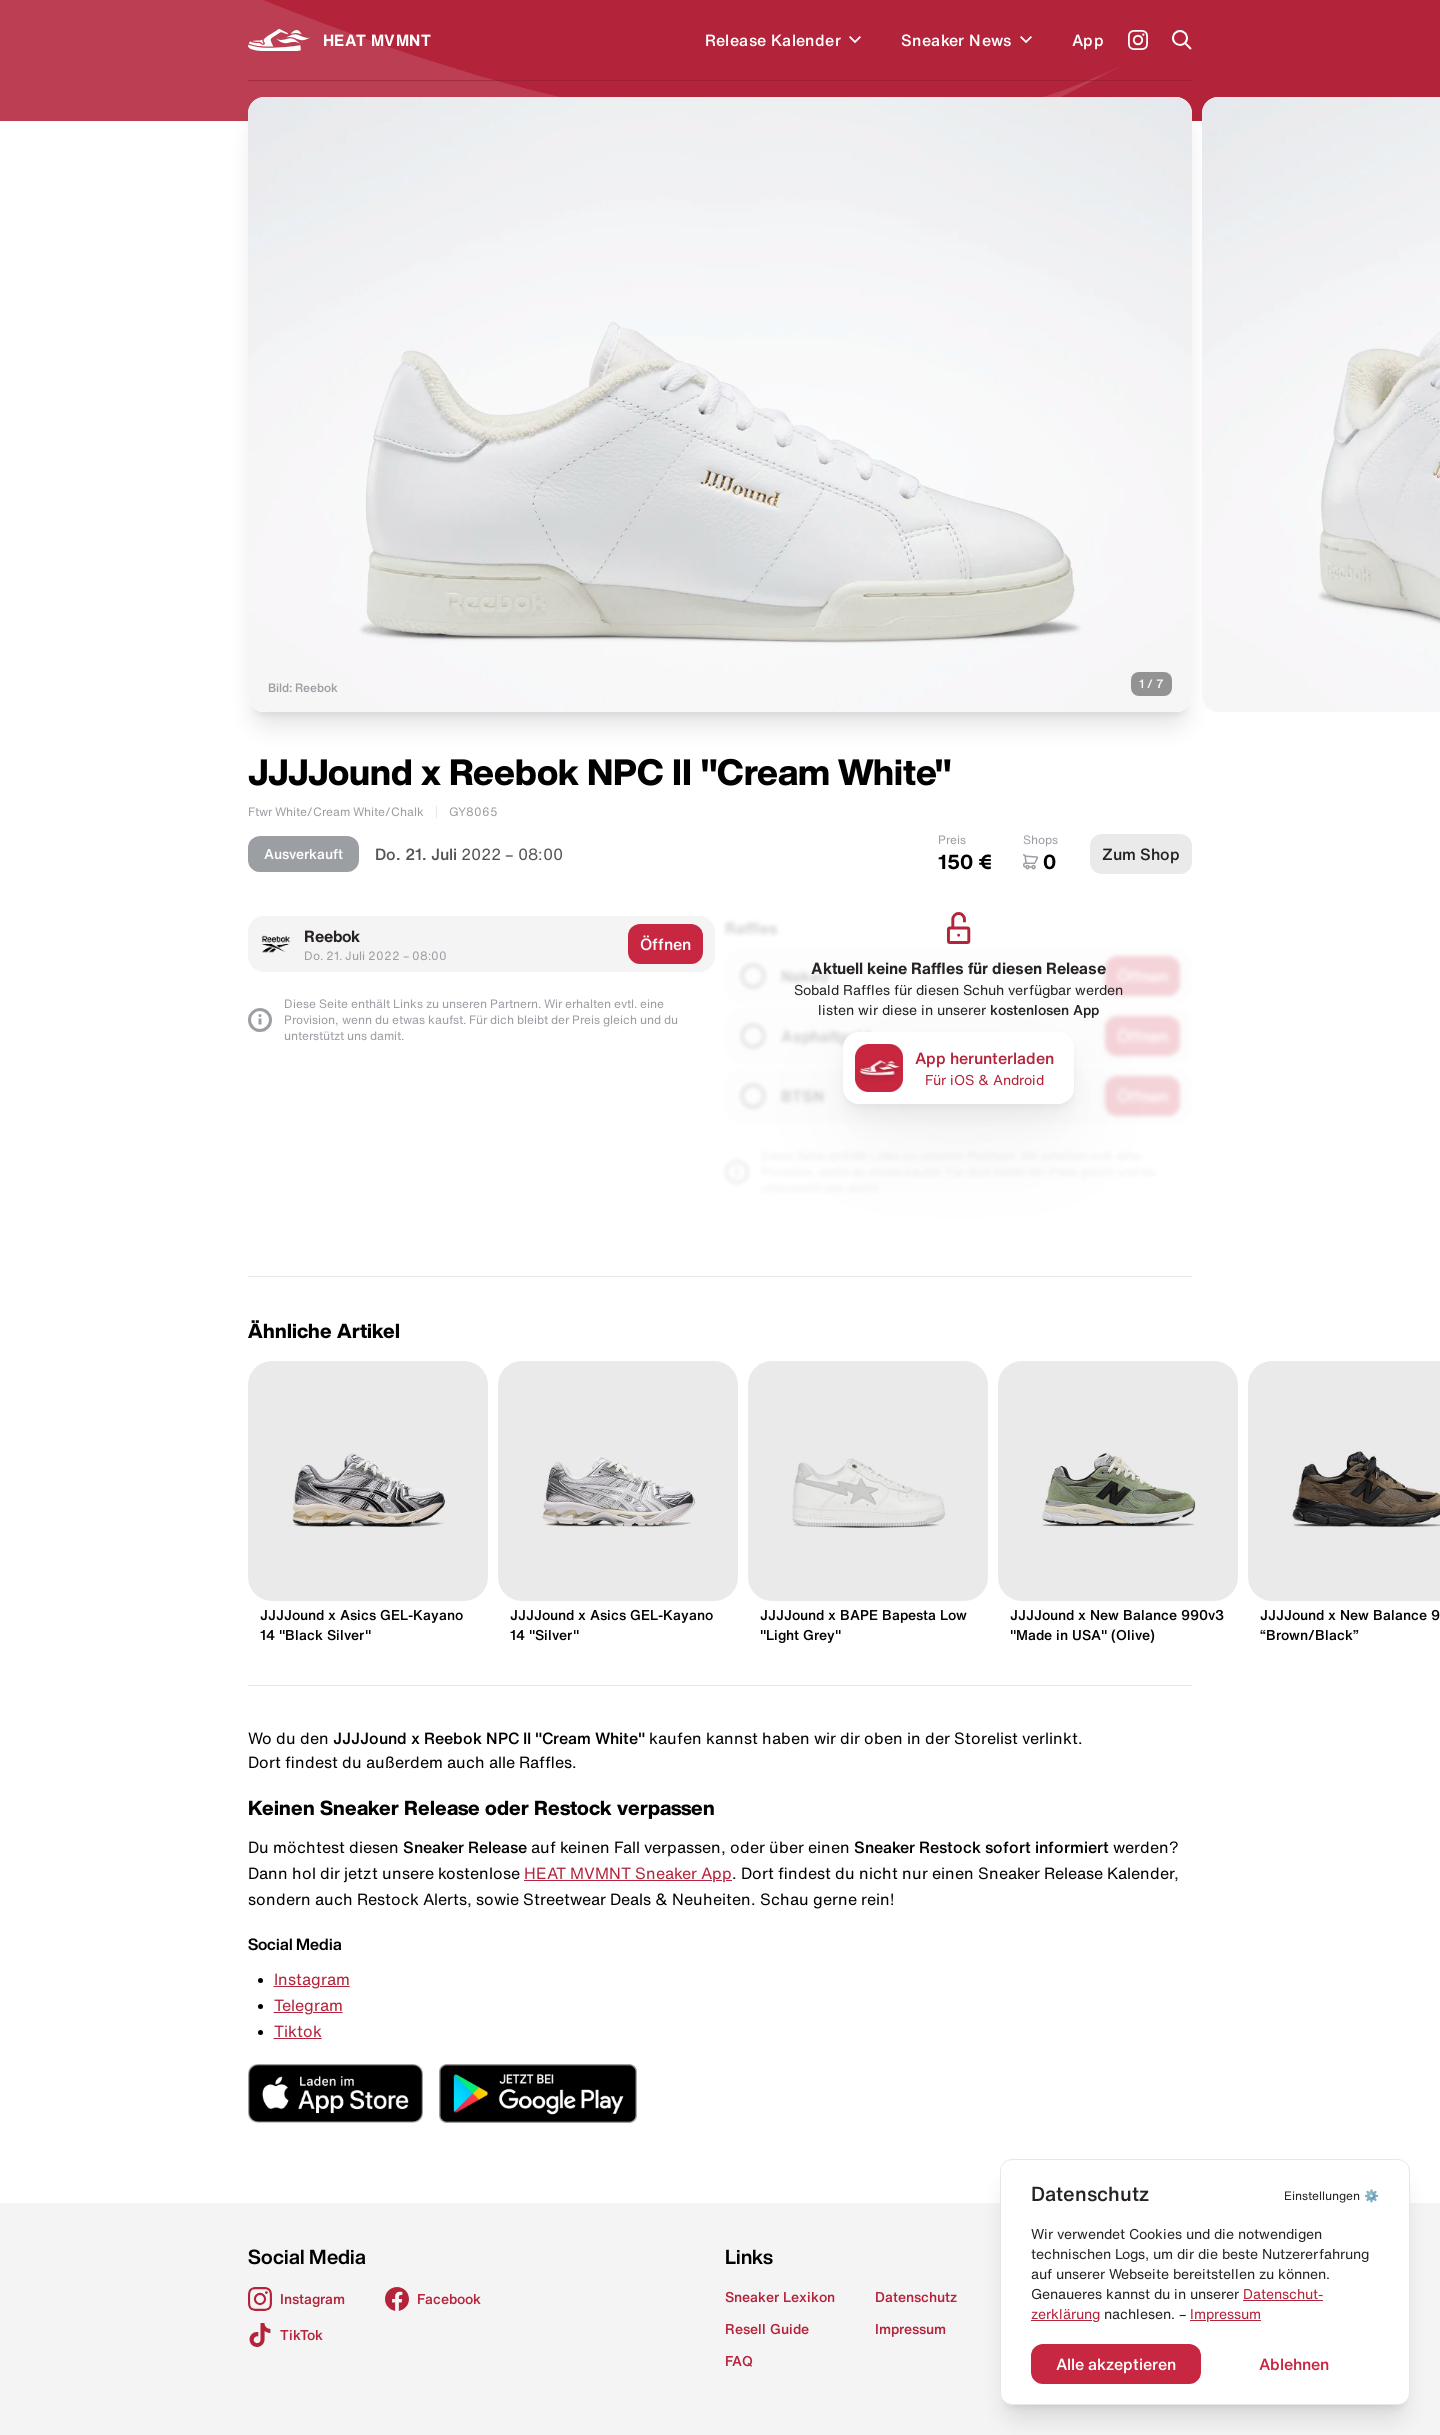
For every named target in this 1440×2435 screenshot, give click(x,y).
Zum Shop (1141, 854)
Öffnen (665, 944)
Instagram (312, 1979)
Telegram (308, 2005)
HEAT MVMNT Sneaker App (628, 1873)
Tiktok (298, 2031)
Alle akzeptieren (1116, 2364)
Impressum (1225, 2314)
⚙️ (1331, 2195)
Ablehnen (1294, 2364)
